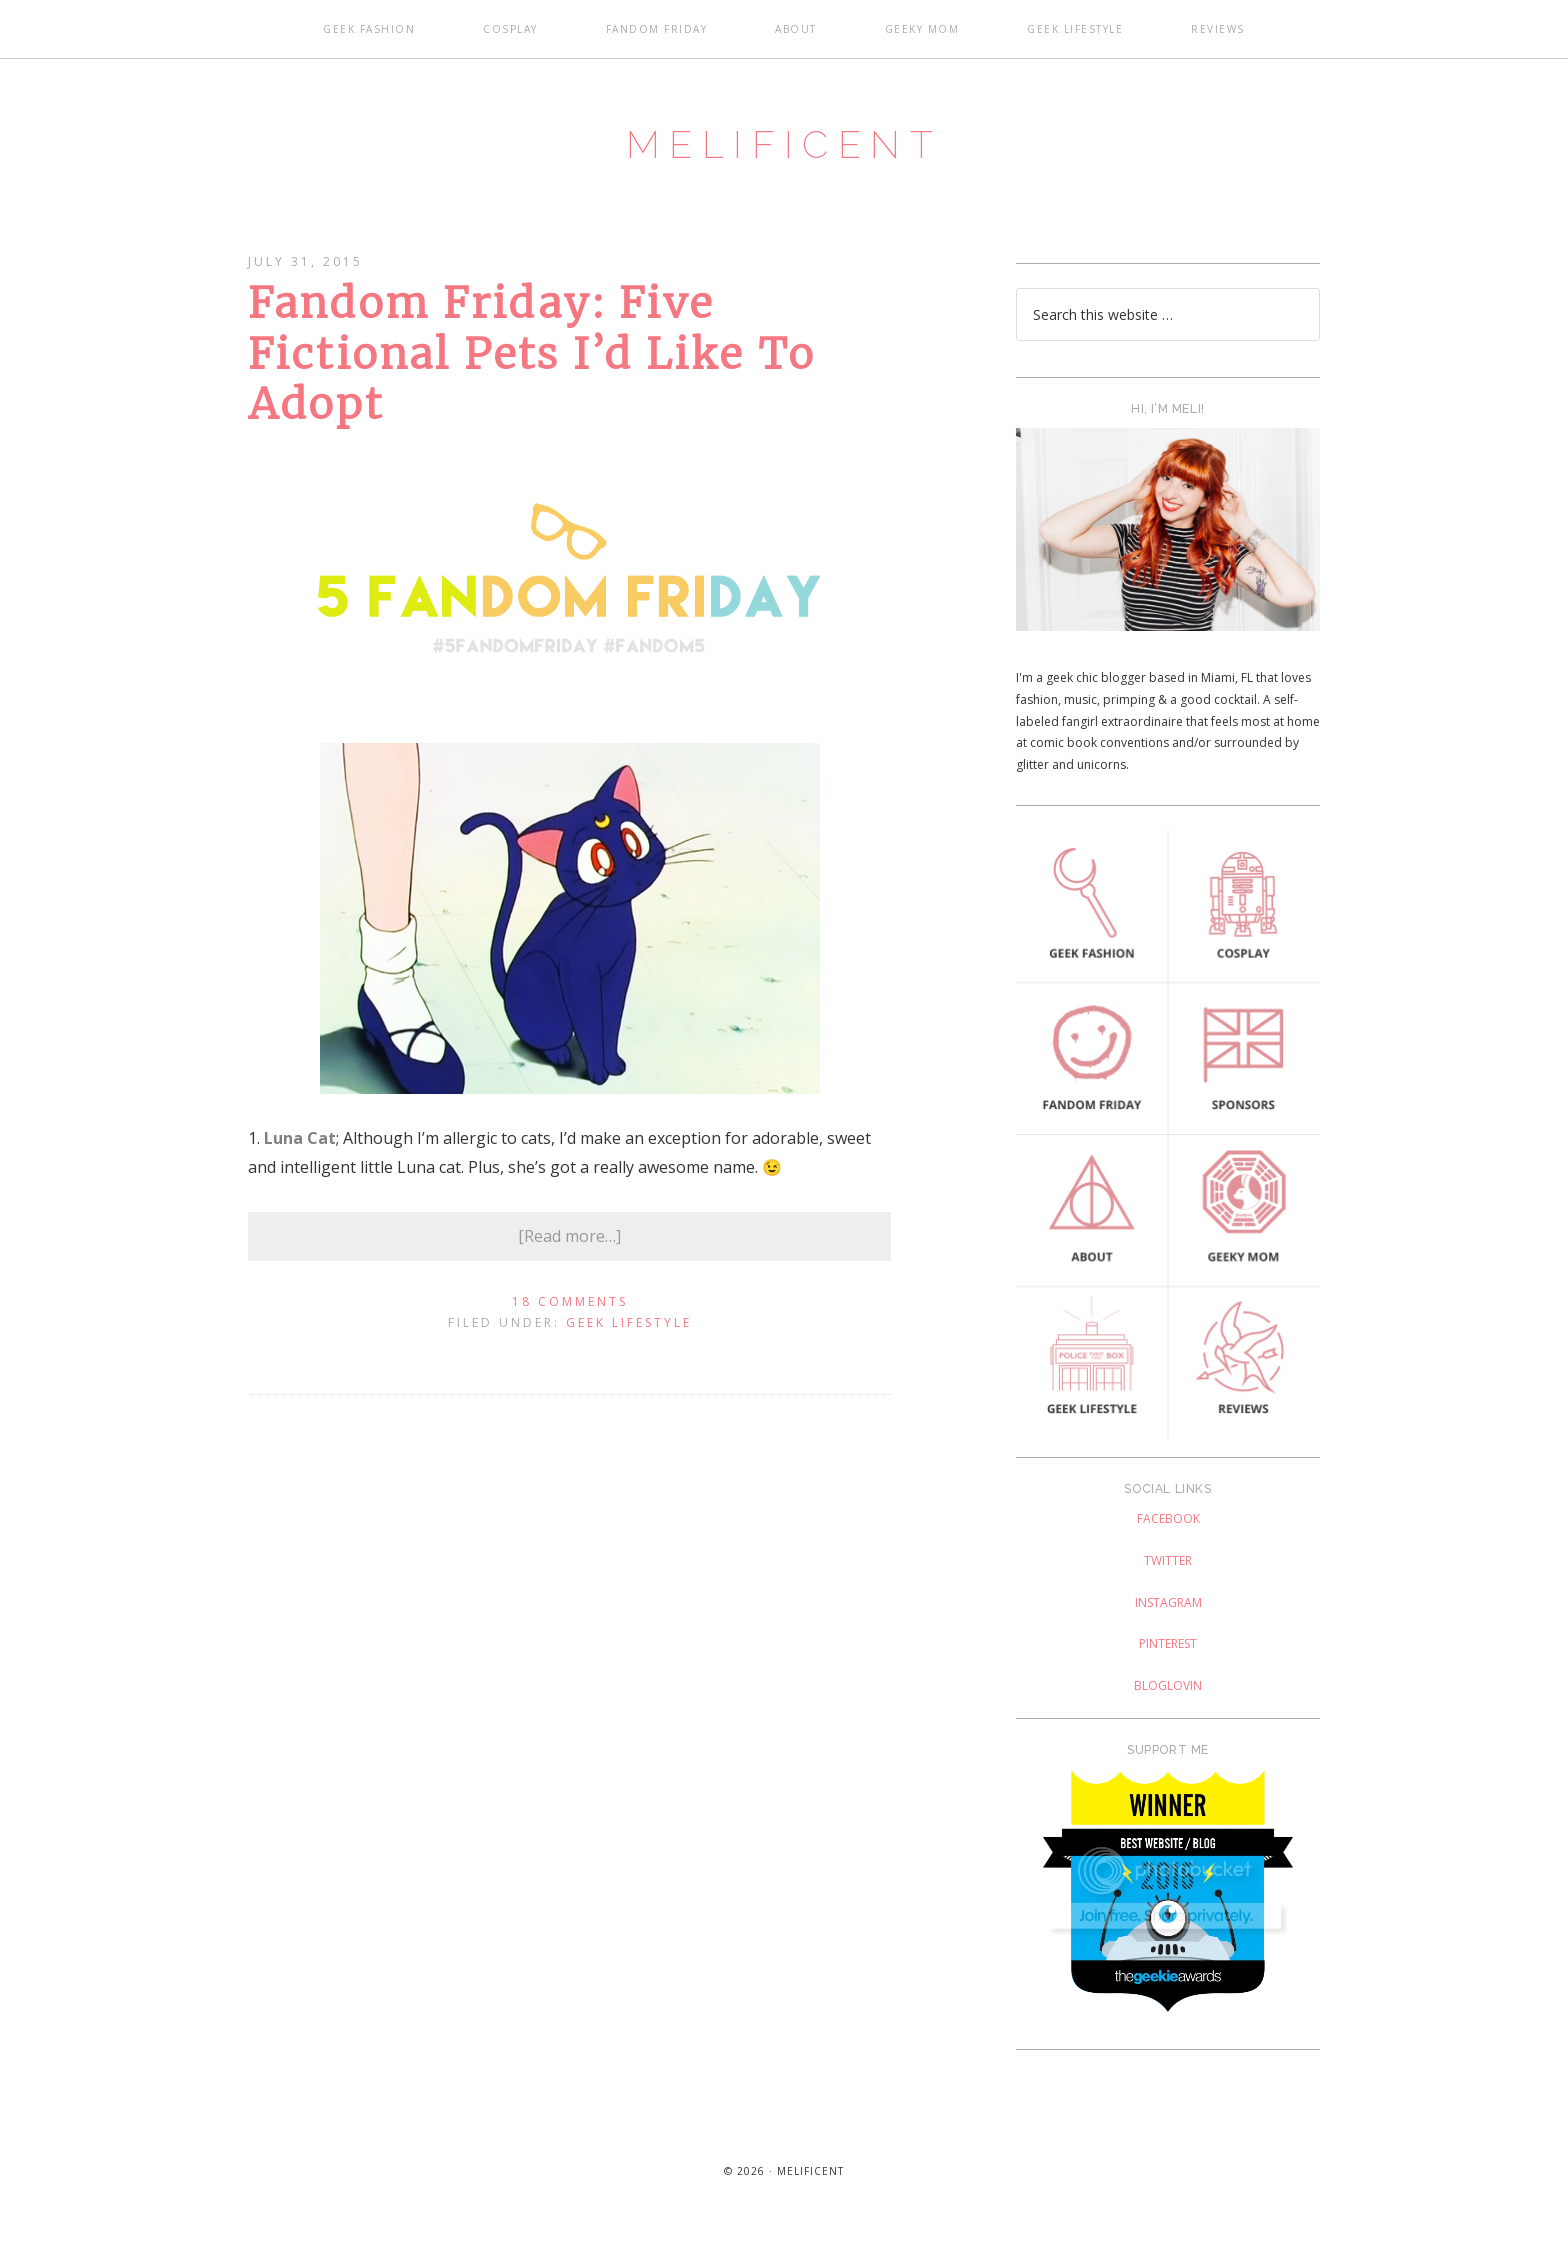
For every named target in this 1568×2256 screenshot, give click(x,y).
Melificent (784, 153)
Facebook (1168, 1535)
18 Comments (570, 1317)
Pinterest (1168, 1660)
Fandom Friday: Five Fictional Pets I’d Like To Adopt (532, 370)
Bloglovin (1168, 1701)
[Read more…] (569, 1252)
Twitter (1168, 1576)
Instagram (1168, 1618)
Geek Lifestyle (629, 1339)
